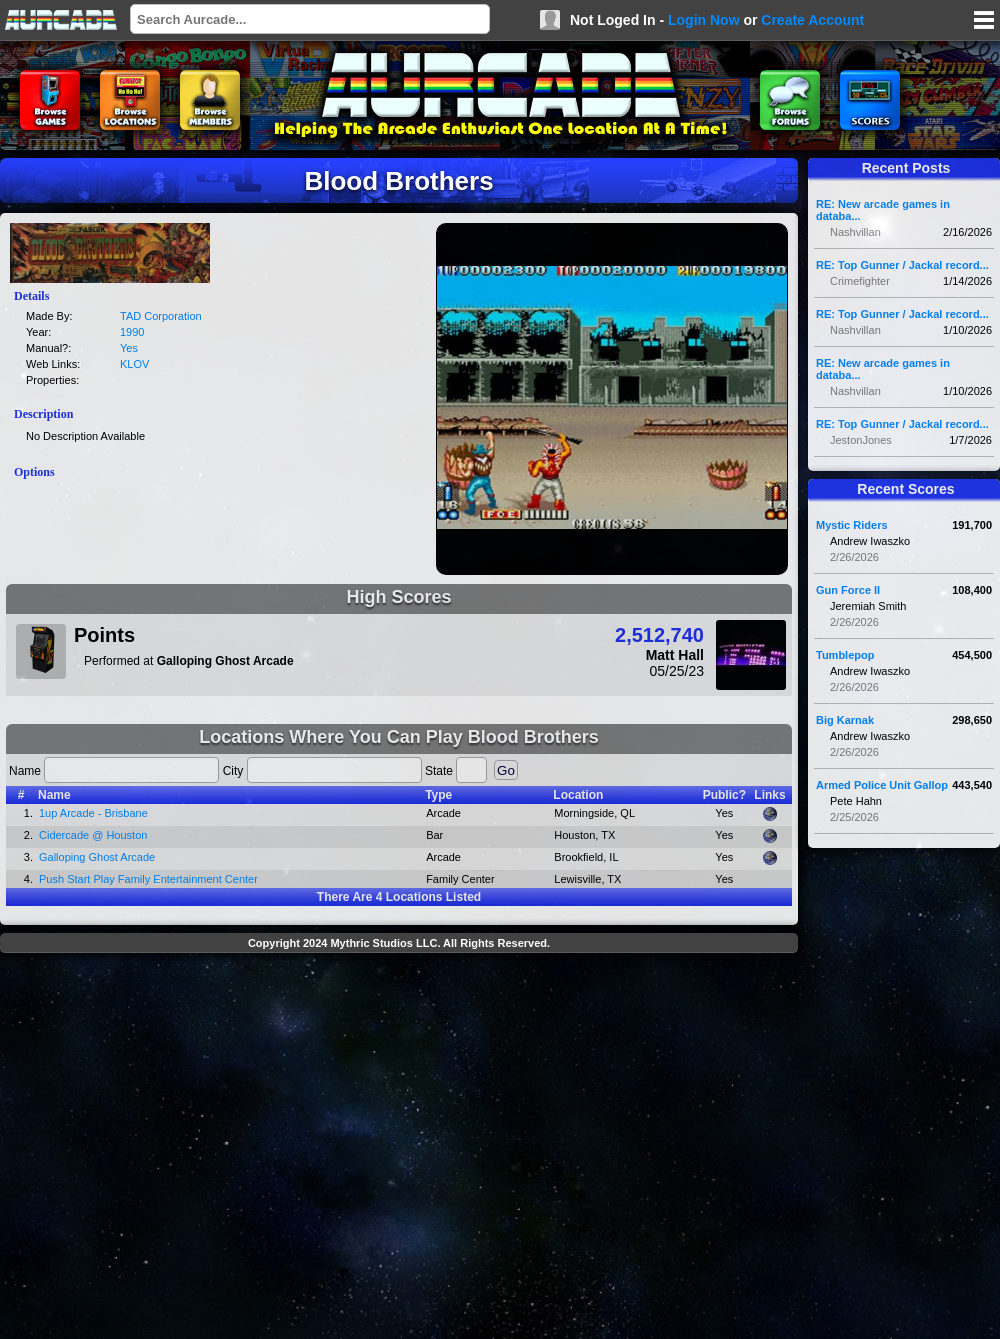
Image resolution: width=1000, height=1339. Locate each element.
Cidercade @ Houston (93, 835)
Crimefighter (860, 281)
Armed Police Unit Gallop (882, 785)
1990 (132, 332)
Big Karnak (845, 720)
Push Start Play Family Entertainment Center (148, 879)
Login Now (704, 20)
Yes (129, 348)
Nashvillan (855, 232)
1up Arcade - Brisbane (93, 813)
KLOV (134, 364)
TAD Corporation (161, 316)
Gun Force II (848, 590)
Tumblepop (845, 655)
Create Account (812, 20)
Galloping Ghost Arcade (97, 857)
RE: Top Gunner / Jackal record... (902, 265)
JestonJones (861, 440)
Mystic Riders (852, 525)
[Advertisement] (187, 1148)
